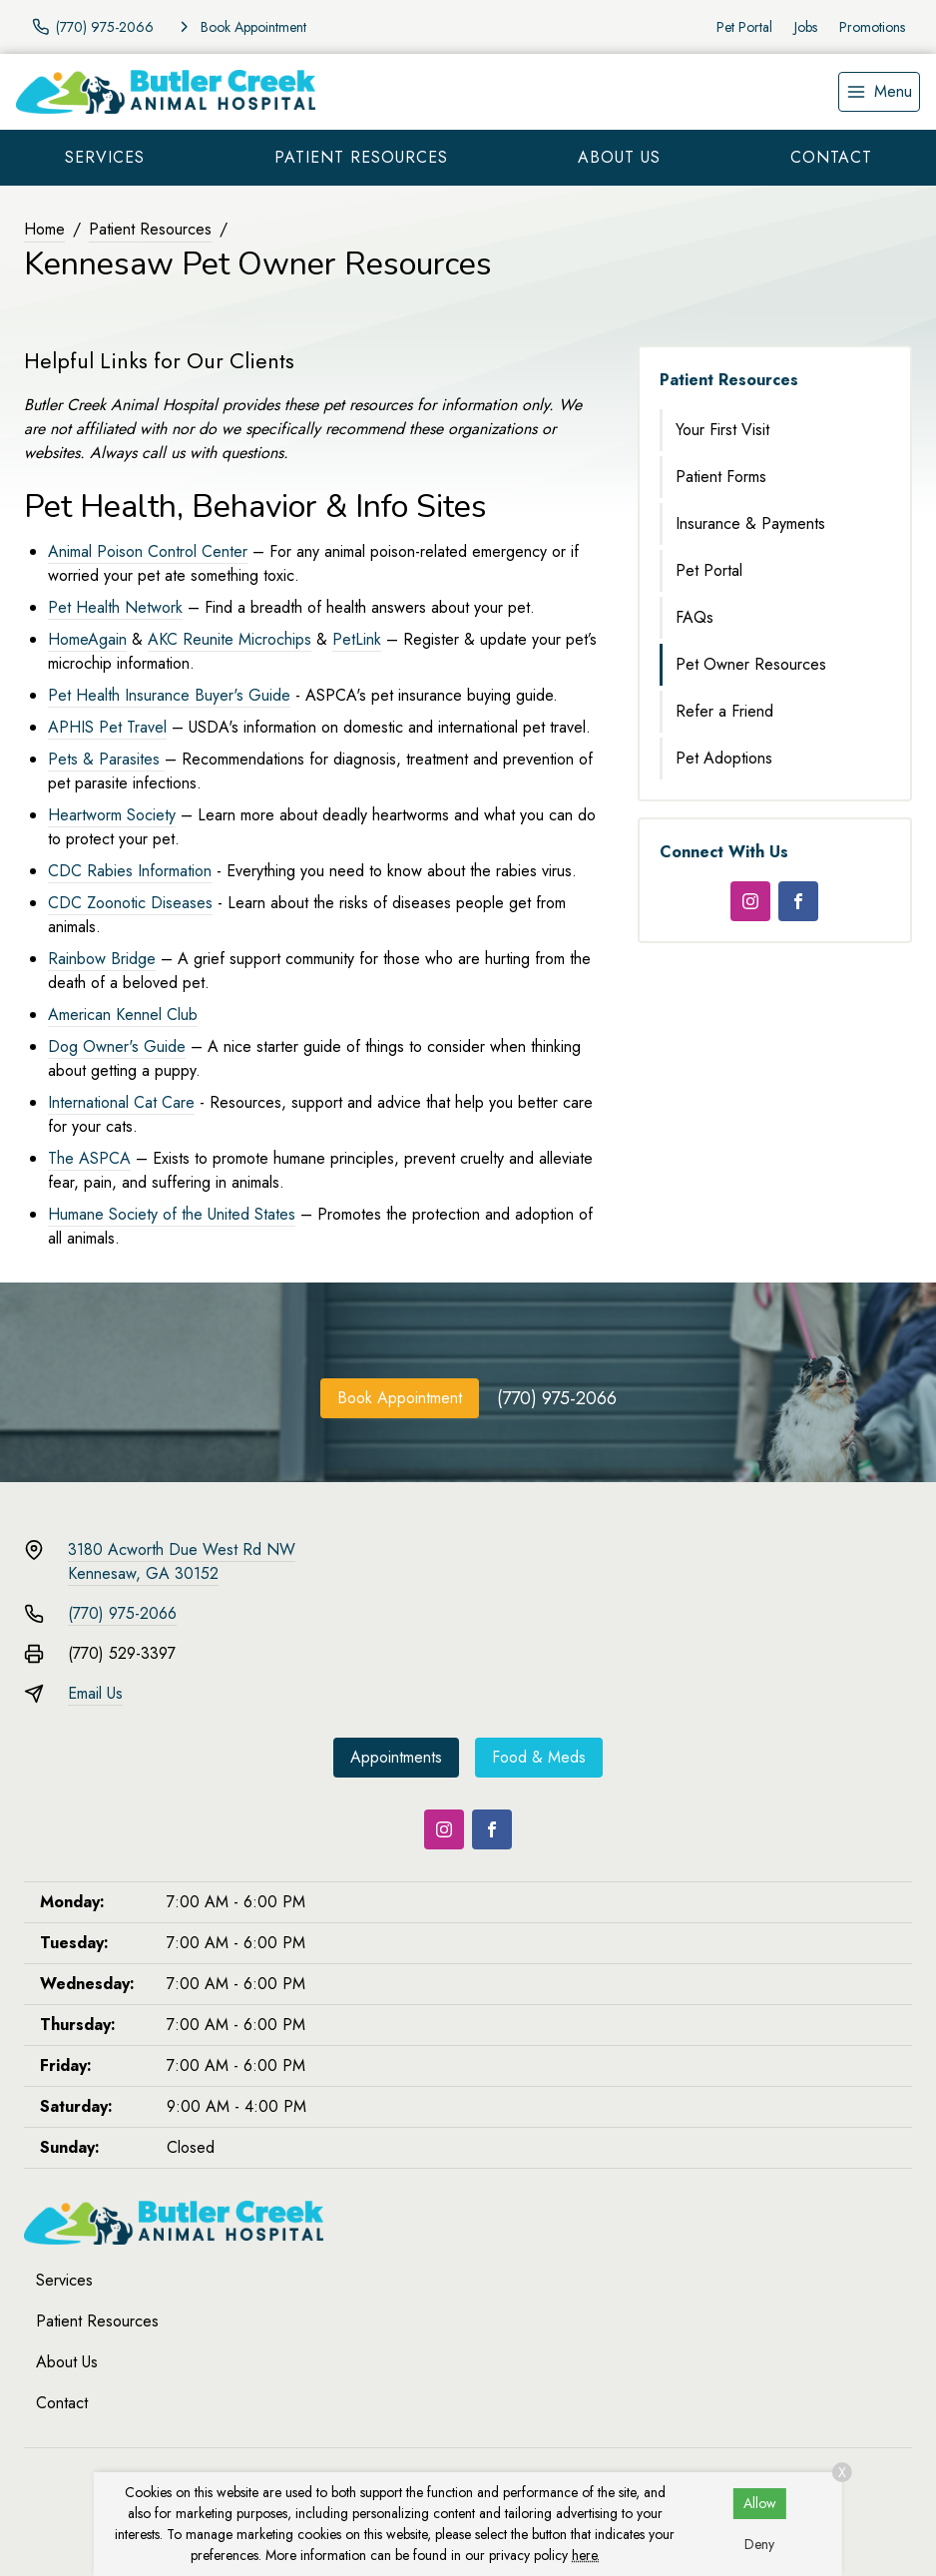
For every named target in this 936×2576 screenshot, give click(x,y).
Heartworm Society (112, 814)
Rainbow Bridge (102, 958)
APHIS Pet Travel (107, 727)
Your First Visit (722, 429)
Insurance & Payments (750, 523)
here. (586, 2555)
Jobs (805, 27)
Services (105, 157)
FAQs (694, 617)
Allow (759, 2503)
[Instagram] (750, 901)
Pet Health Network (115, 607)
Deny (759, 2544)
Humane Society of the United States (171, 1214)
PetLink (356, 639)
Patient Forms (721, 476)
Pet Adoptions (724, 758)
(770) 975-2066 (557, 1398)
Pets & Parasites (106, 759)
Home (44, 229)
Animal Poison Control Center (147, 551)
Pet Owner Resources (751, 664)
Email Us (95, 1693)
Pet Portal (744, 27)
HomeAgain (87, 639)
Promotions (872, 27)
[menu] (879, 92)
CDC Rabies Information (130, 870)
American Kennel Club (123, 1014)
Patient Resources (361, 157)
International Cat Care (121, 1102)
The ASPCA (89, 1158)
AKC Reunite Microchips (229, 639)
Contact (831, 157)
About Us (619, 157)
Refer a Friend (724, 711)
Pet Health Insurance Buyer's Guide (169, 695)
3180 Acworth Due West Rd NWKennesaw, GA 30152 (181, 1561)
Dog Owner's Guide (117, 1046)
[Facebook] (798, 901)
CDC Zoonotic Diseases (130, 902)
